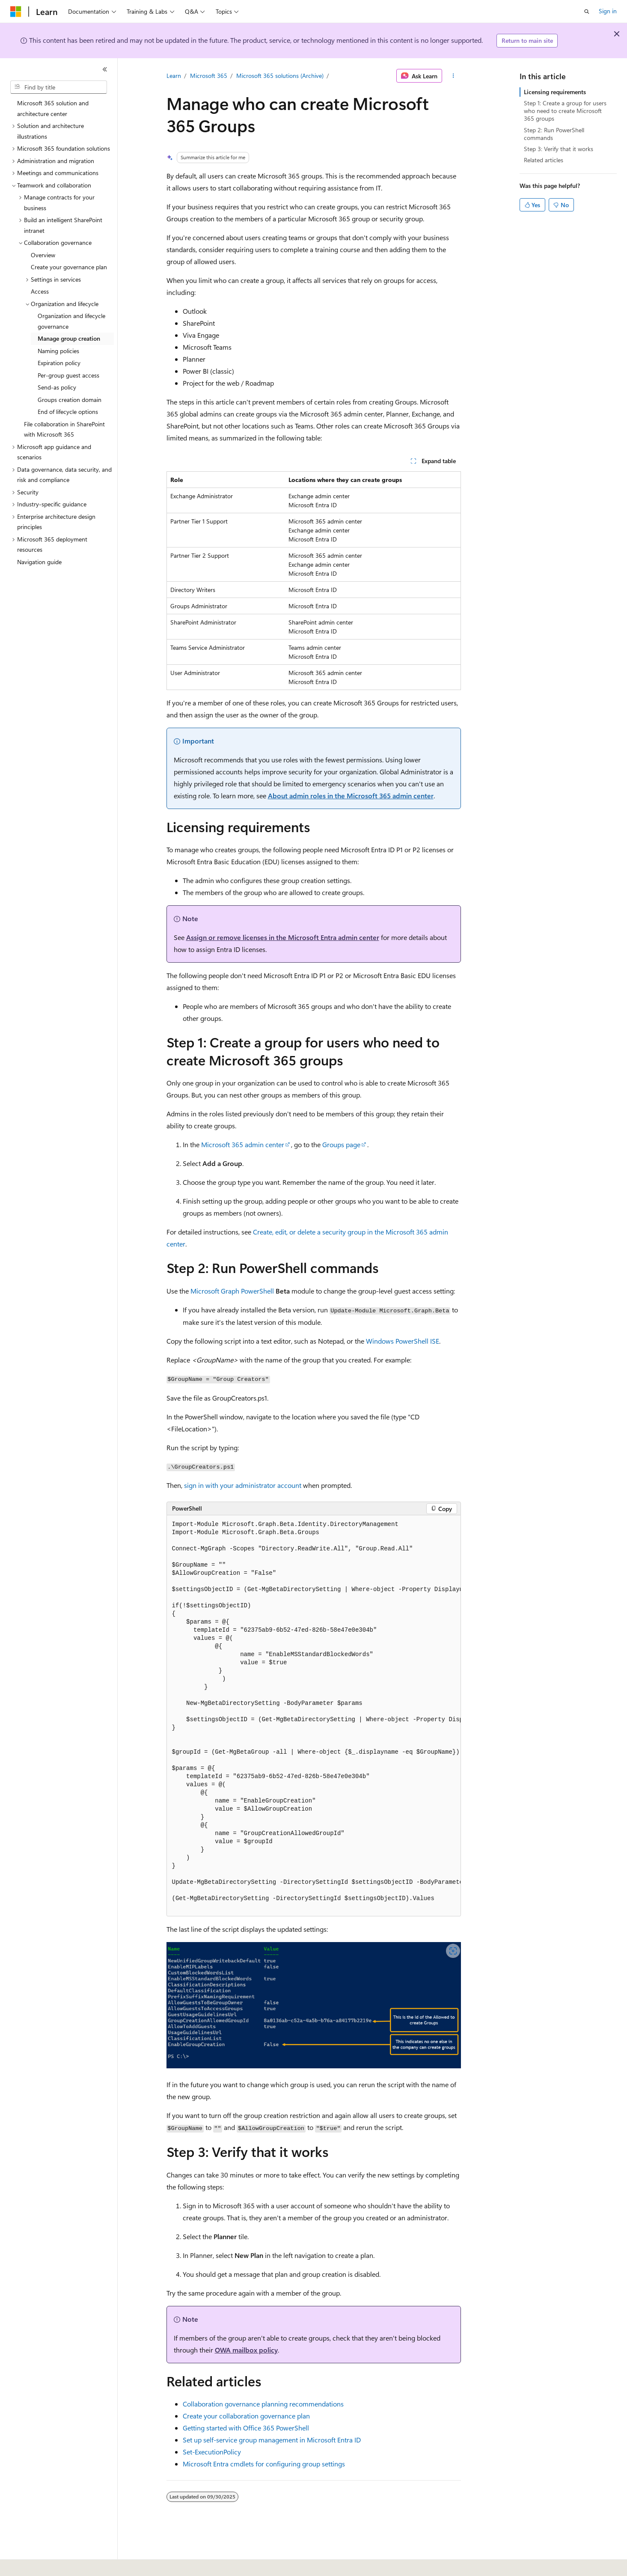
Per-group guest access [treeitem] (68, 375)
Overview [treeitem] (43, 255)
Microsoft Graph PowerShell (232, 1290)
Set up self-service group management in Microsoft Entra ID (272, 2439)
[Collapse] (105, 69)
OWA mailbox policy (246, 2349)
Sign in (608, 11)
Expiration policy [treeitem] (59, 363)
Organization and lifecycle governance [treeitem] (71, 321)
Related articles (543, 160)
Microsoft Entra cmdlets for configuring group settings (264, 2463)
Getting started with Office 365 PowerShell (246, 2427)
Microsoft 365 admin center (242, 1144)
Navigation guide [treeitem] (39, 562)
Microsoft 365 (208, 75)
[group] (313, 1715)
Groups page (341, 1144)
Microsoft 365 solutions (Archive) (280, 75)
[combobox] (58, 87)
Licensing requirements (555, 92)
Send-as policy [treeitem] (57, 387)
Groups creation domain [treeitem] (69, 400)
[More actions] (453, 76)
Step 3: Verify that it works (558, 149)
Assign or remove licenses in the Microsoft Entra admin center (282, 937)
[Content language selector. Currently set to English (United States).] (49, 2563)
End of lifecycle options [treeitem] (68, 412)
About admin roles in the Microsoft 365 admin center (351, 795)
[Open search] (586, 11)
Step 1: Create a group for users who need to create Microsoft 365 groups (565, 110)
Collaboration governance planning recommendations (263, 2403)
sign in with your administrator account (242, 1485)
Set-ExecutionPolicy (212, 2451)
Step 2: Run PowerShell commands (554, 134)
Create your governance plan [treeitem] (69, 267)
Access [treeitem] (40, 291)
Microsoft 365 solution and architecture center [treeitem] (53, 108)
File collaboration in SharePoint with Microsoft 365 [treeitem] (64, 429)
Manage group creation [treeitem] (69, 338)
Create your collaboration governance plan (246, 2415)
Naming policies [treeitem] (58, 351)
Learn (173, 75)
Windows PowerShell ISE (402, 1340)
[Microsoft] (15, 11)
